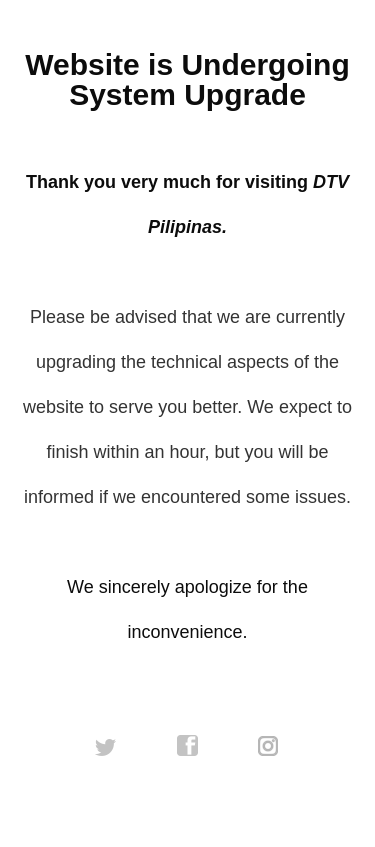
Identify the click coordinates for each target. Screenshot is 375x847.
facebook (188, 746)
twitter (106, 746)
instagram (269, 746)
